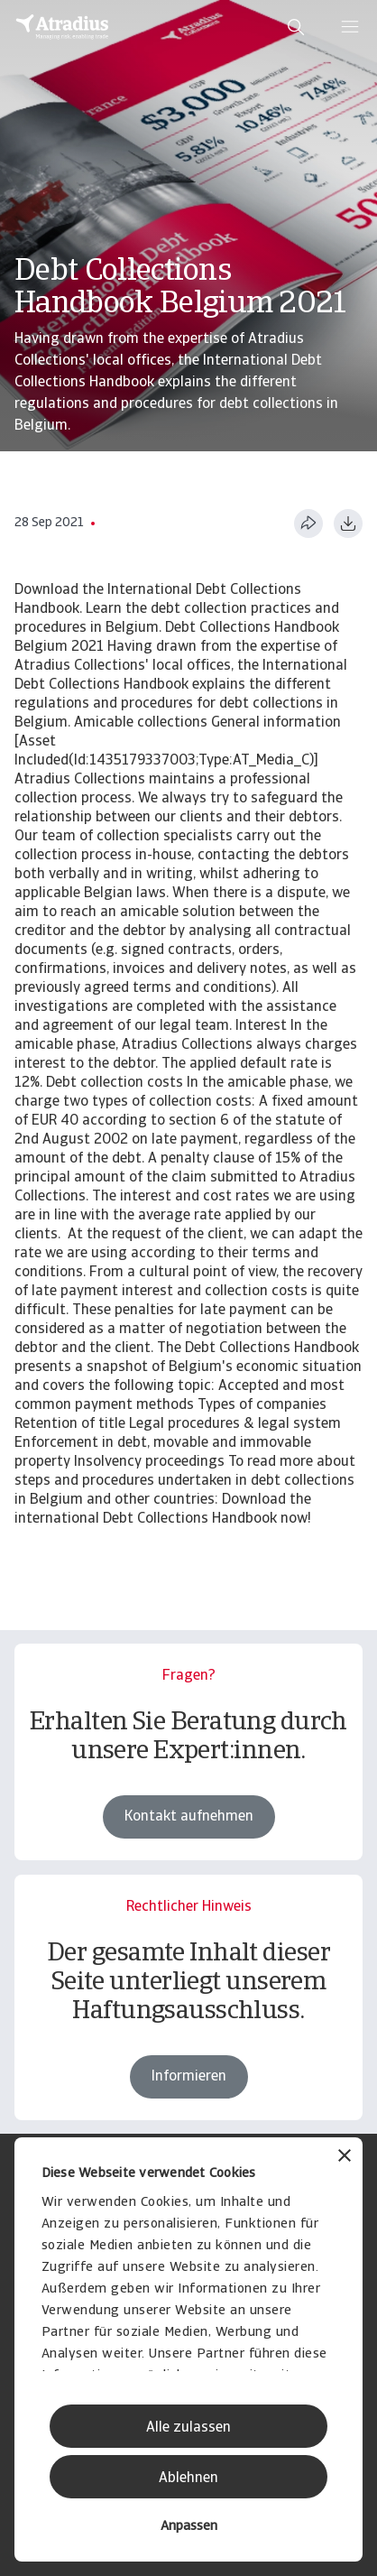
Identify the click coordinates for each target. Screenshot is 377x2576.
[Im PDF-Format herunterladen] (348, 523)
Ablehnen (188, 2478)
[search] (296, 27)
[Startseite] (62, 27)
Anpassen (189, 2527)
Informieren (189, 2077)
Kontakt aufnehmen (188, 1817)
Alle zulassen (188, 2428)
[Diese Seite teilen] (308, 523)
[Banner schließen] (344, 2157)
